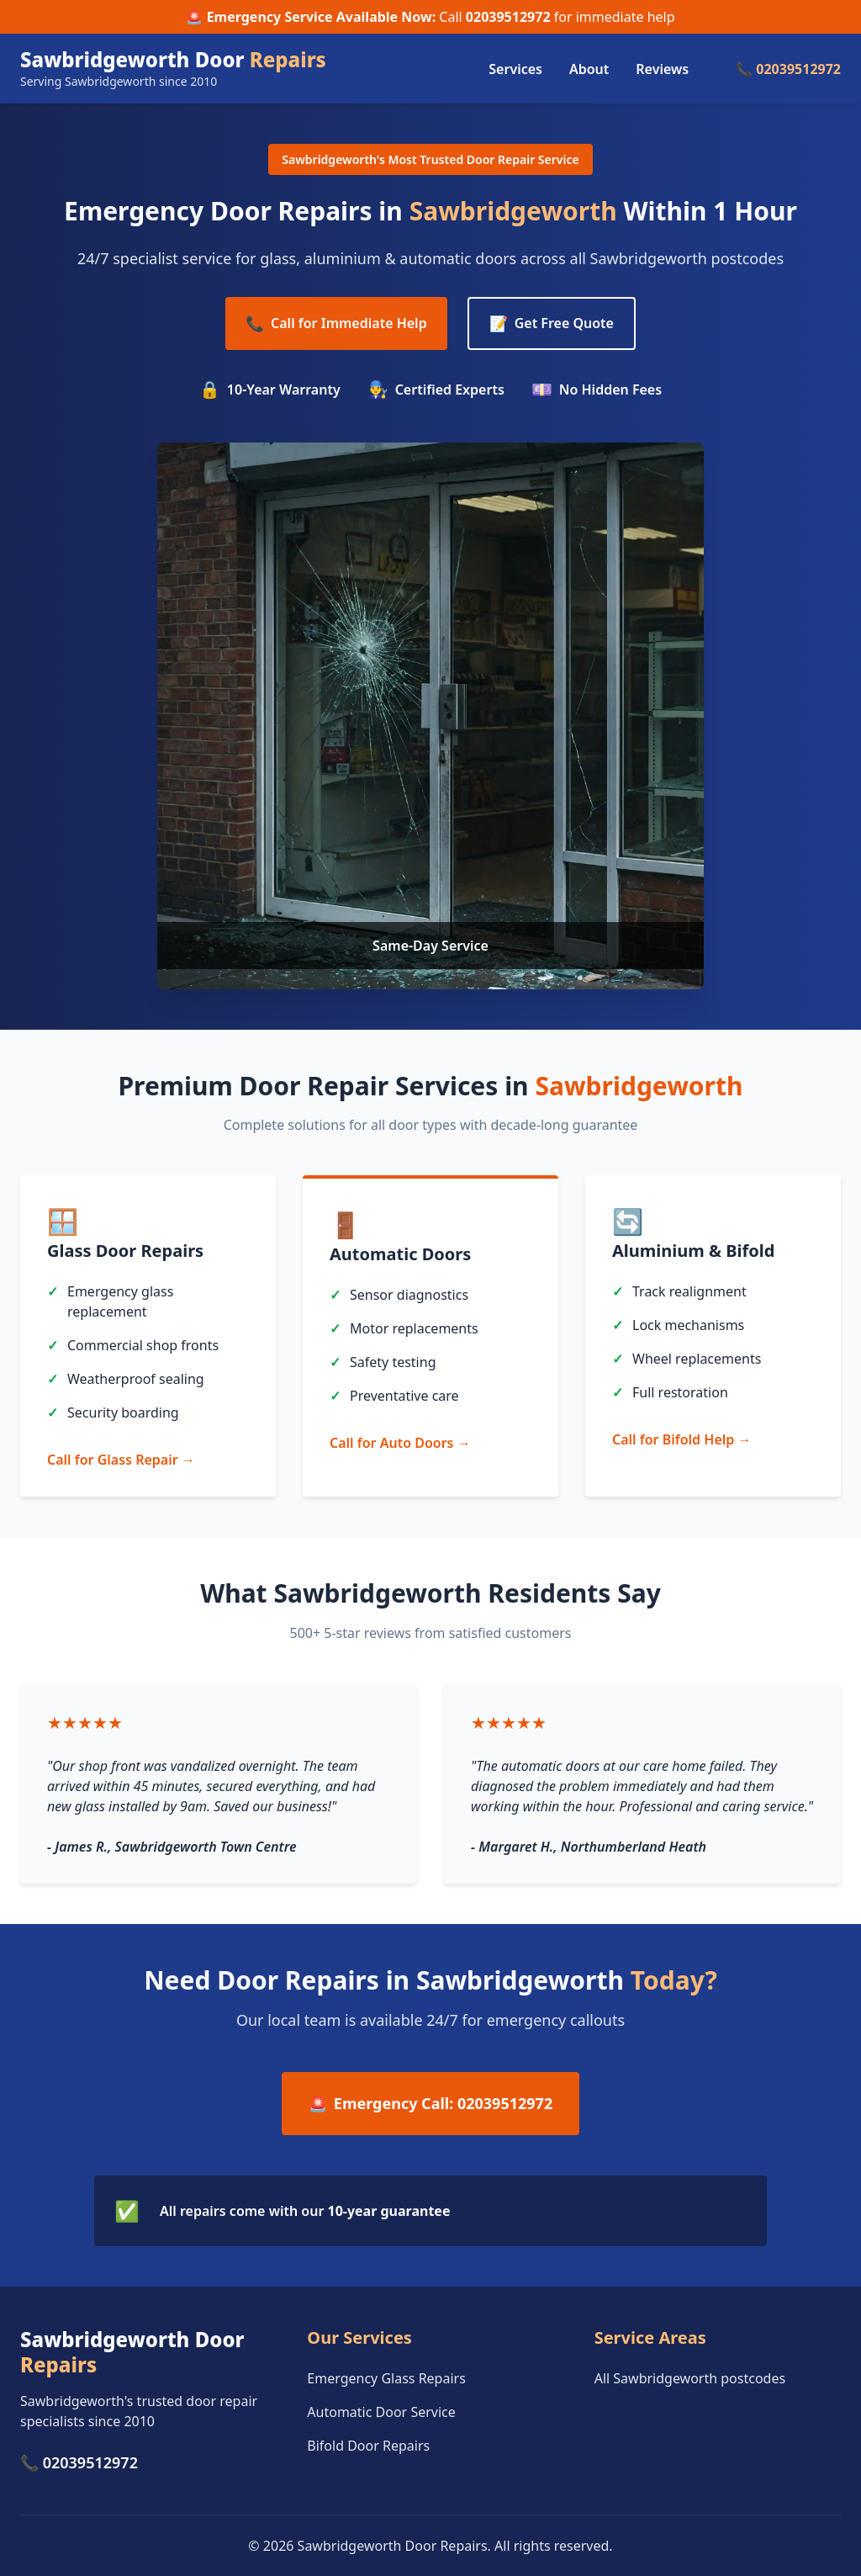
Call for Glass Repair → (121, 1459)
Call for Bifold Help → (681, 1439)
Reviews (662, 69)
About (589, 69)
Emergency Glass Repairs (386, 2378)
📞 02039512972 (788, 69)
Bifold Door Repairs (368, 2445)
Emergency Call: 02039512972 (430, 2103)
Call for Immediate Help (336, 323)
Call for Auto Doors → (400, 1443)
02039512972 (508, 17)
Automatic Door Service (381, 2412)
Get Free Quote (551, 323)
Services (515, 69)
